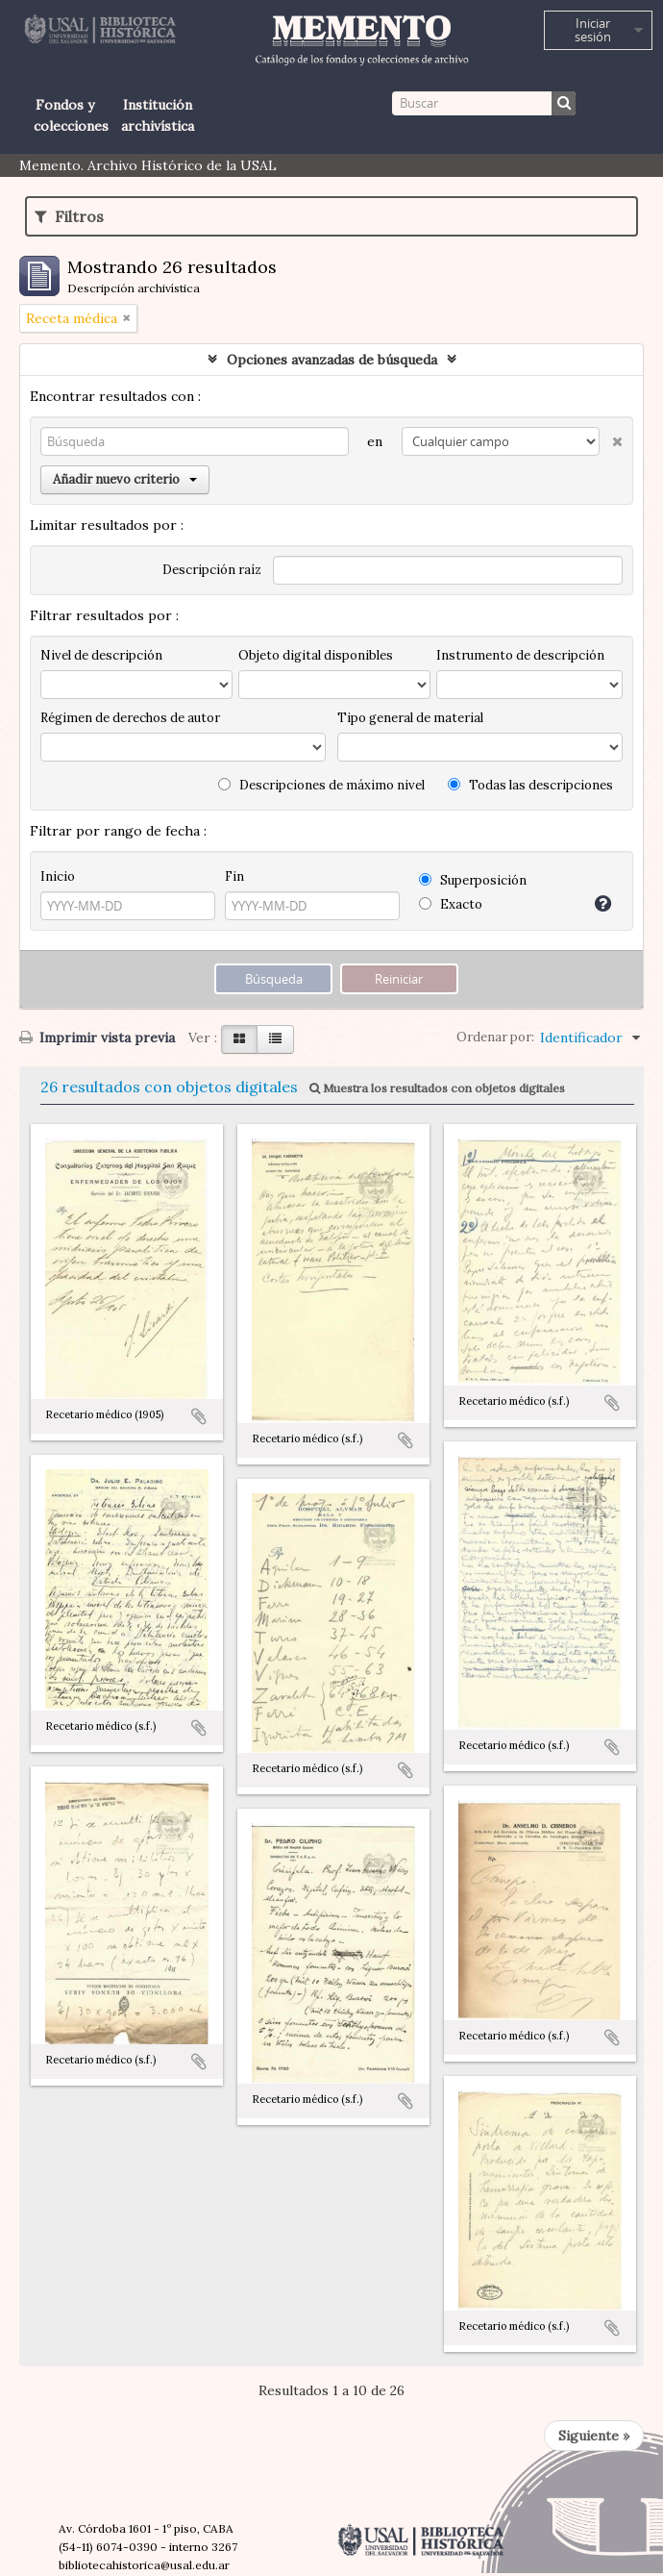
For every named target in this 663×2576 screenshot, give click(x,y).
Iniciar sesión (593, 29)
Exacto (450, 904)
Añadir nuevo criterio (125, 479)
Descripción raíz (211, 570)
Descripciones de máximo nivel (321, 785)
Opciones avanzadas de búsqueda (332, 359)
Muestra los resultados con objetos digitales (437, 1088)
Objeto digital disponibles (315, 655)
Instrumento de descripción (520, 655)
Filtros (69, 216)
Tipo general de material (410, 718)
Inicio (57, 876)
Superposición (473, 880)
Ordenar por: (495, 1037)
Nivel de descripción (101, 655)
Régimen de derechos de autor (130, 718)
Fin (234, 876)
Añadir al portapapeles (199, 1416)
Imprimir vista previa (97, 1037)
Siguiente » (593, 2435)
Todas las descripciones (530, 785)
